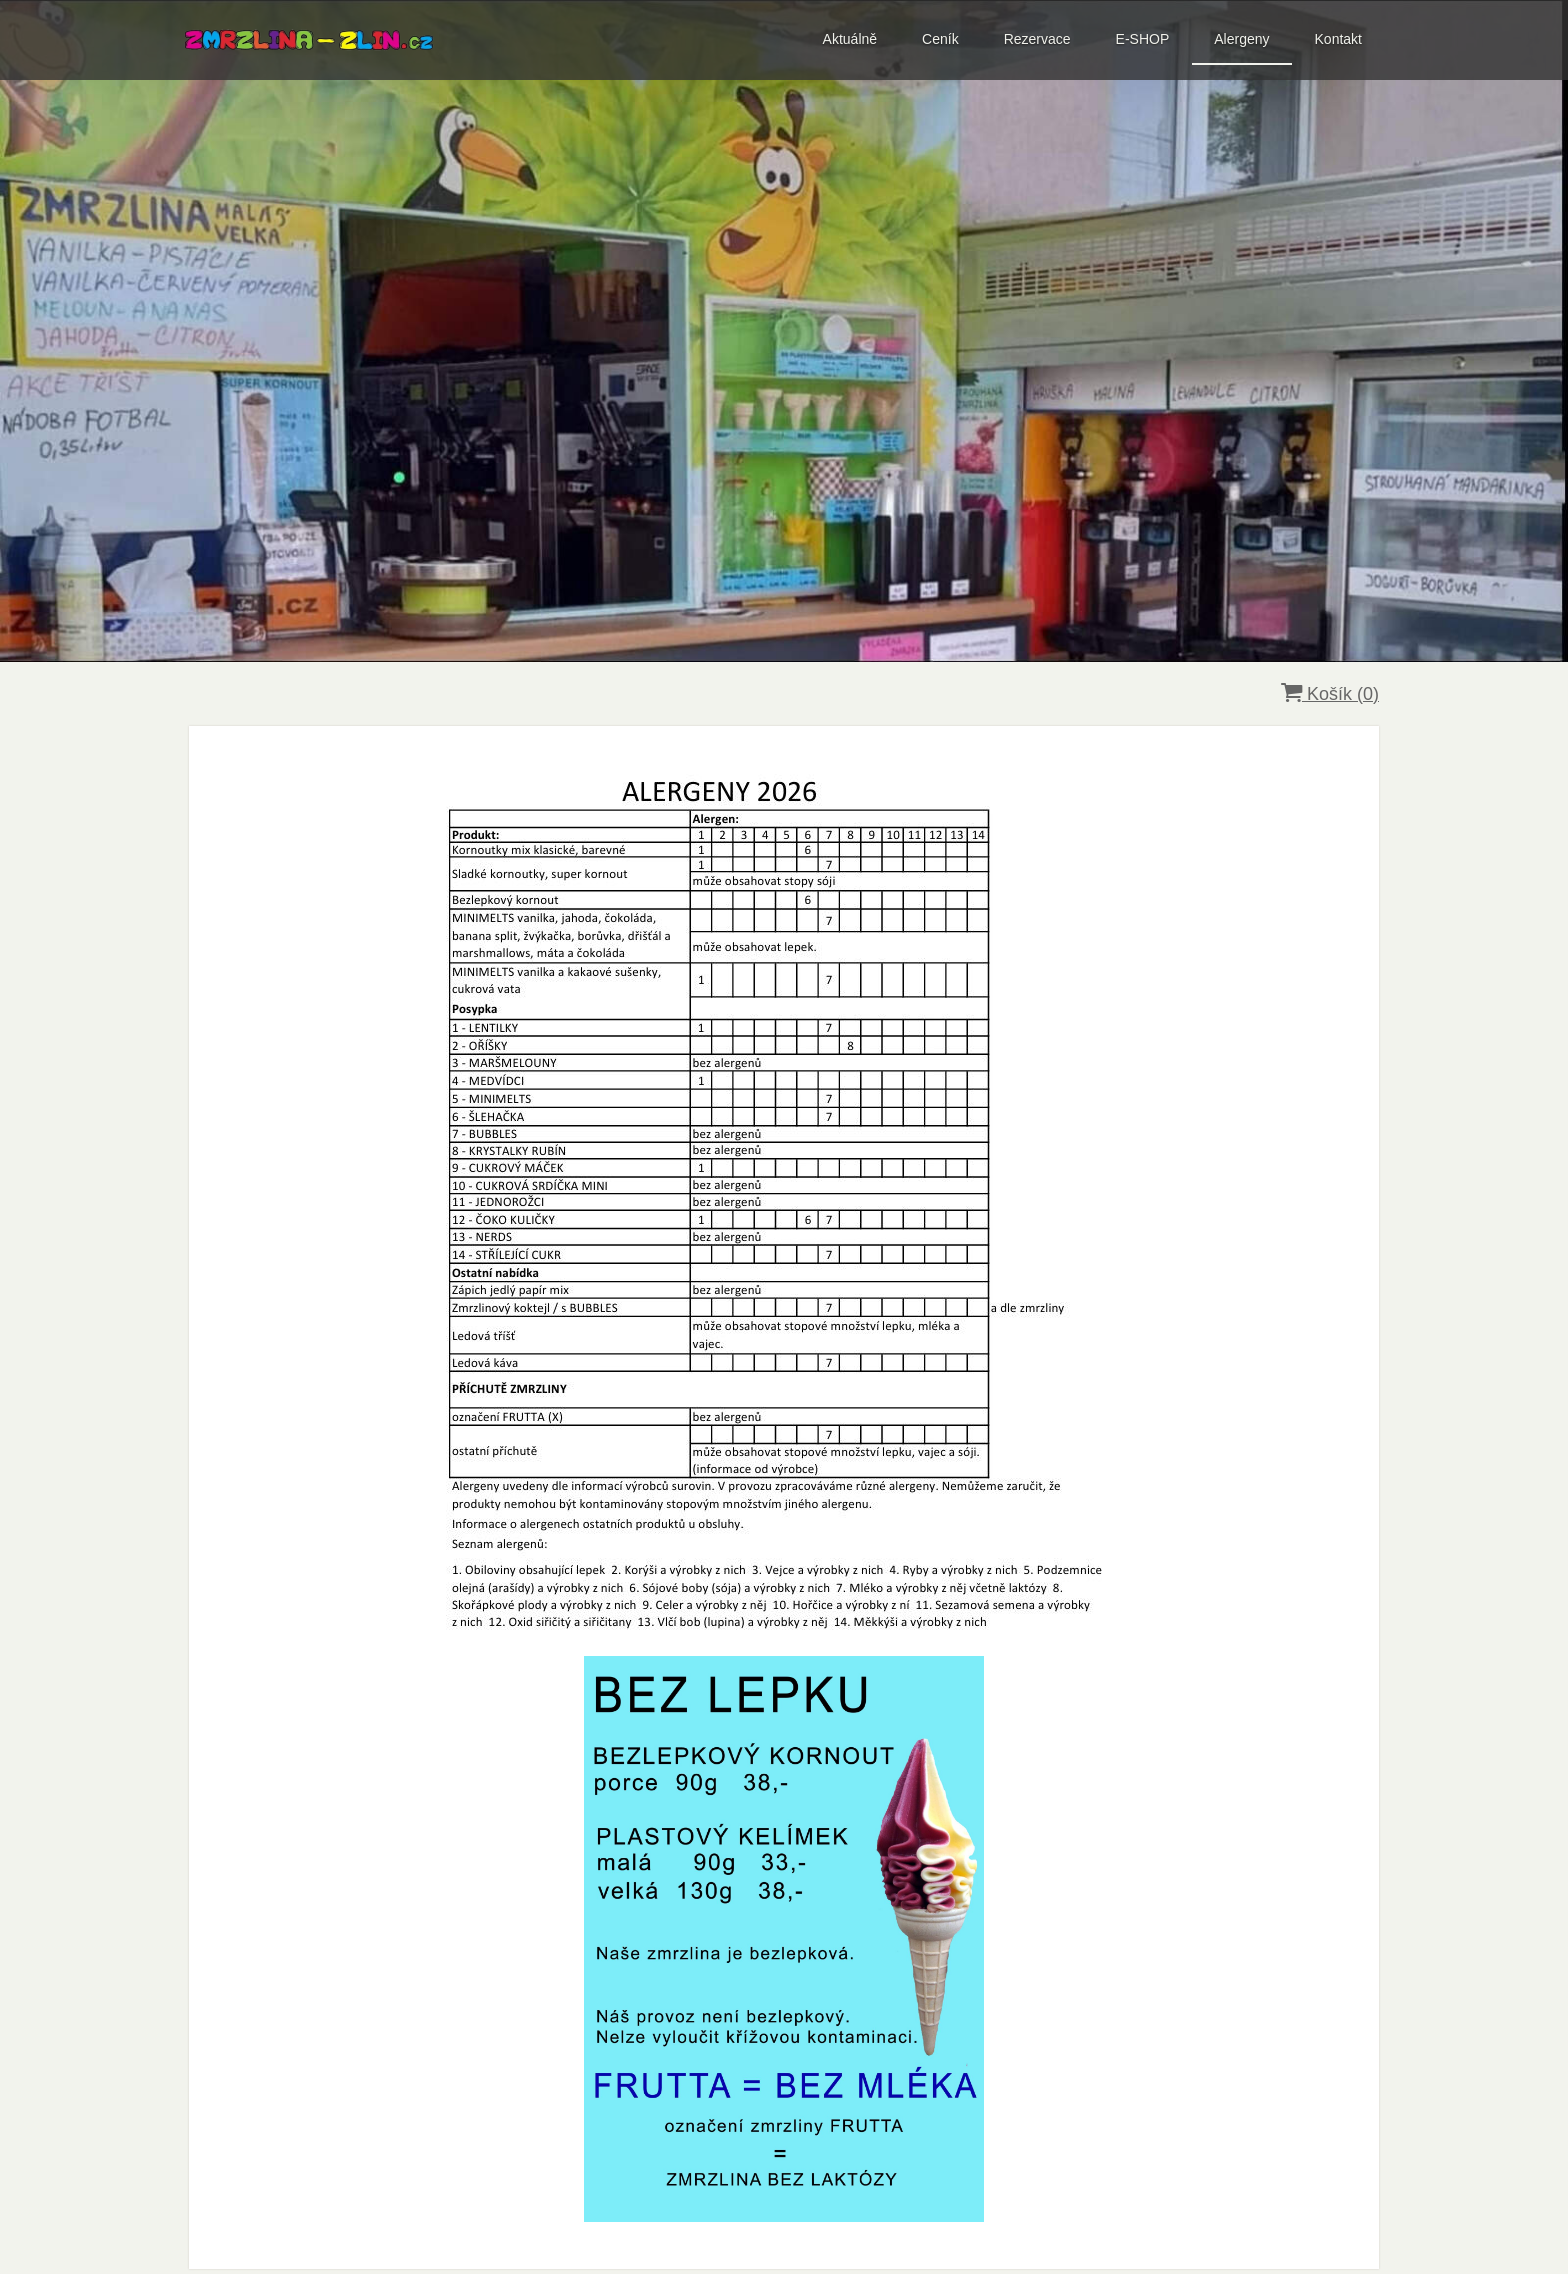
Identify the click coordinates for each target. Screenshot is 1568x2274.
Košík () (1330, 693)
